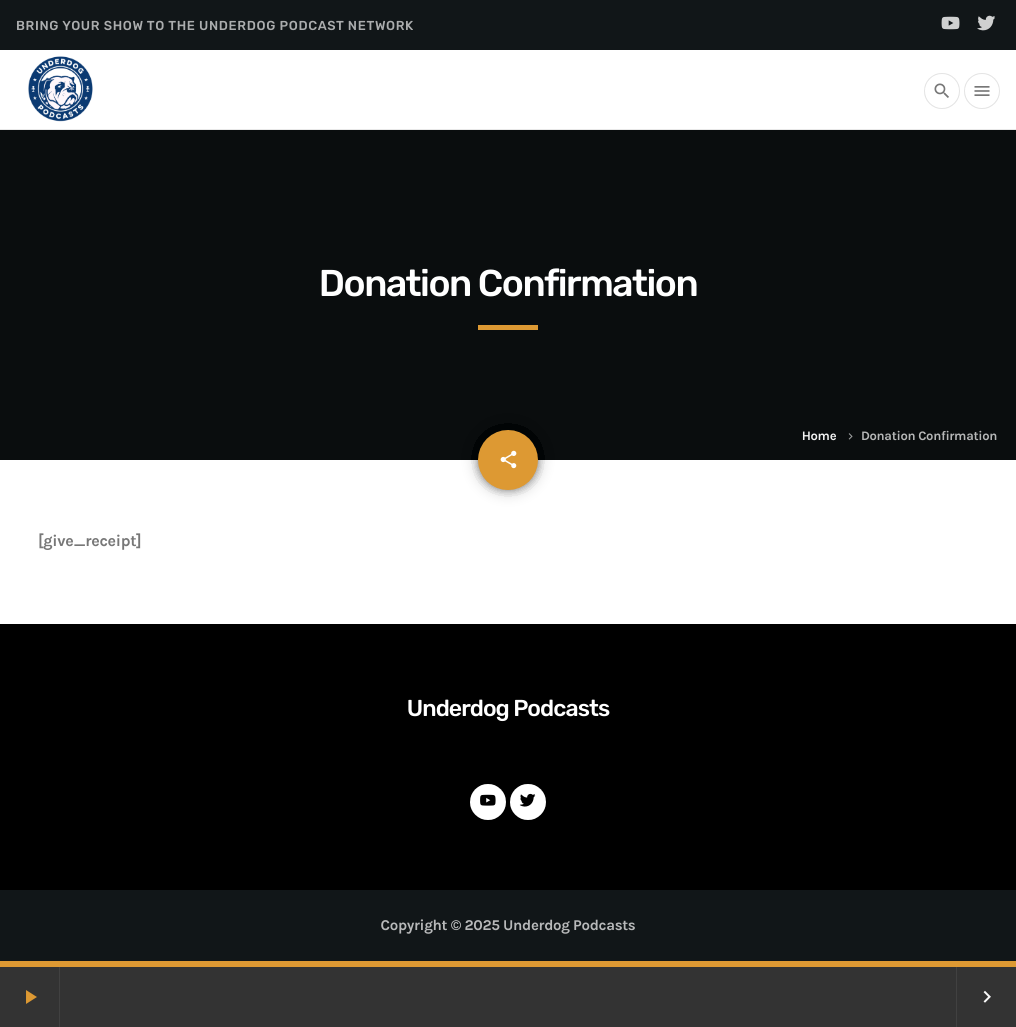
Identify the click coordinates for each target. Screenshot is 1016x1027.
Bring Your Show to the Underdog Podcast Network (215, 26)
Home (819, 436)
